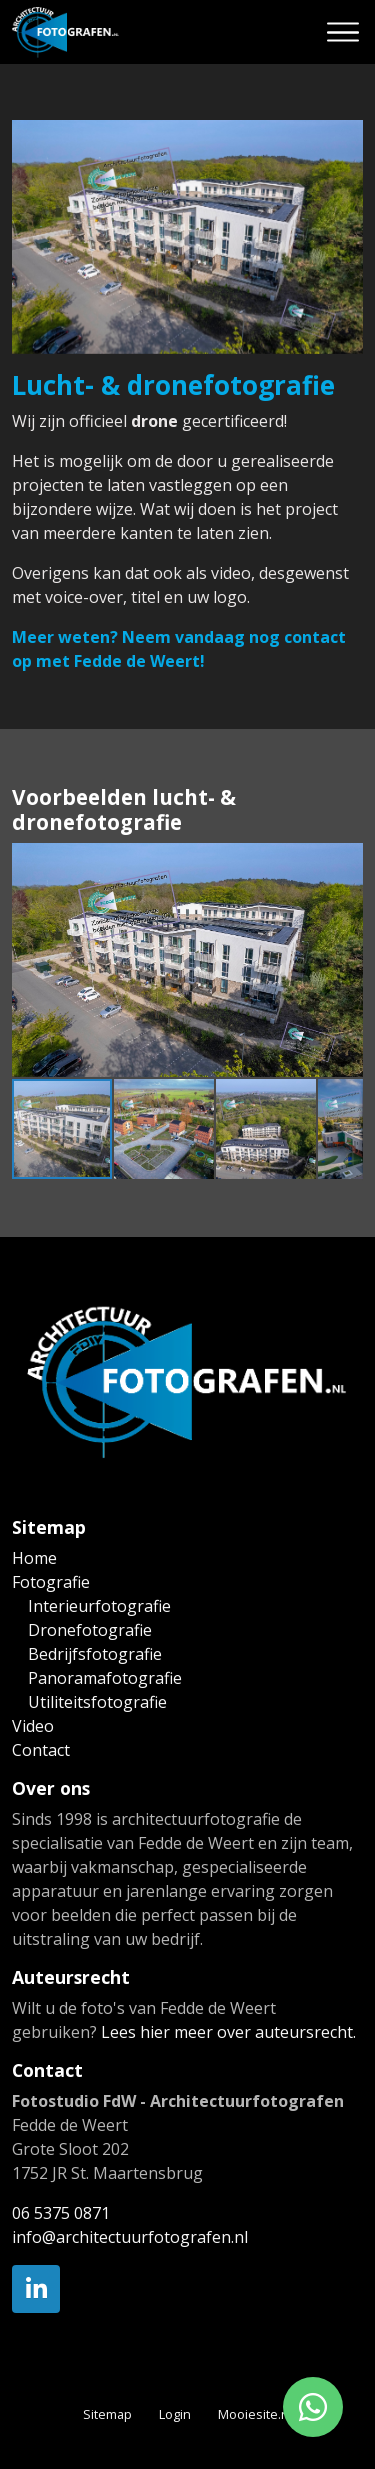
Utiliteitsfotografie (97, 1702)
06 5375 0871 (61, 2213)
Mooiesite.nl (255, 2414)
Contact (41, 1750)
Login (175, 2414)
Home (34, 1558)
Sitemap (107, 2414)
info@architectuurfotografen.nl (130, 2237)
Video (33, 1726)
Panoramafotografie (105, 1678)
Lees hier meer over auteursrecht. (228, 2032)
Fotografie (51, 1582)
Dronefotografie (90, 1630)
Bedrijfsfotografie (95, 1654)
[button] (345, 861)
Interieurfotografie (99, 1606)
